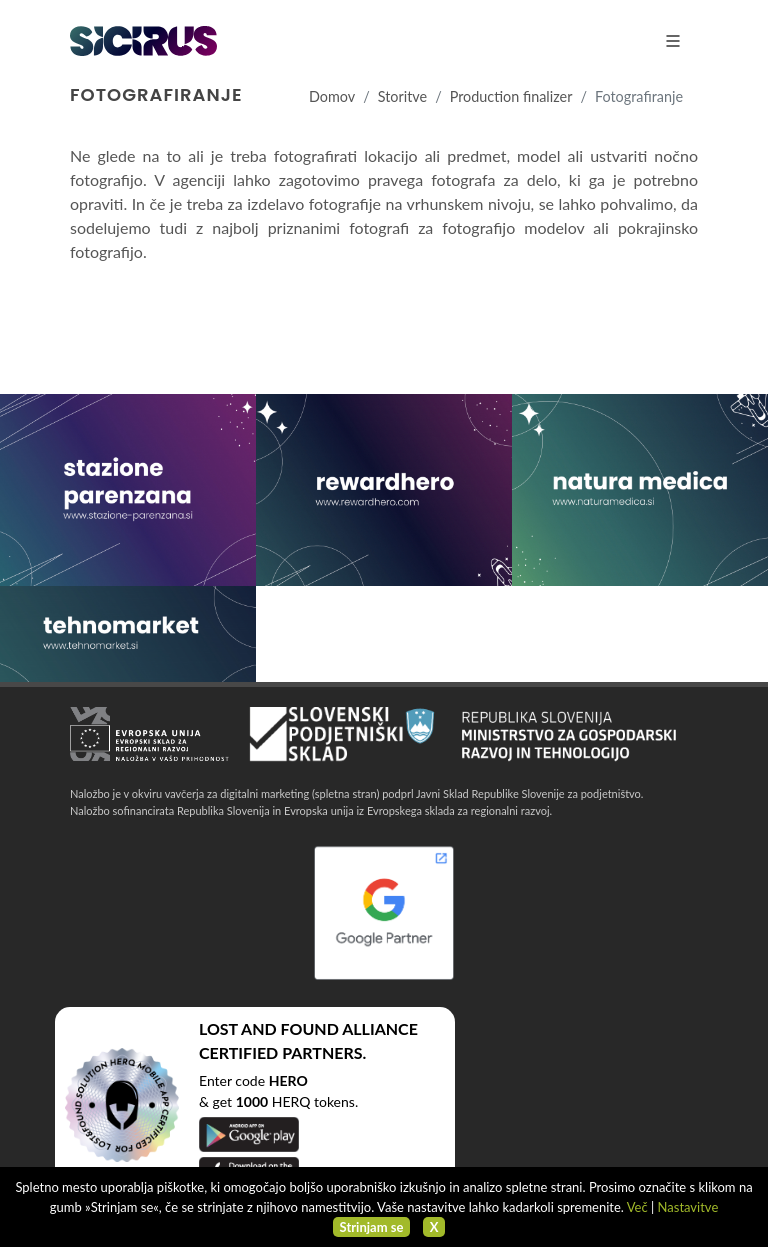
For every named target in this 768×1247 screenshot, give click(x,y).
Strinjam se (372, 1227)
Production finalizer (511, 96)
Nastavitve (688, 1207)
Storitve (402, 96)
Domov (332, 96)
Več (637, 1207)
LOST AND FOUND (269, 1028)
